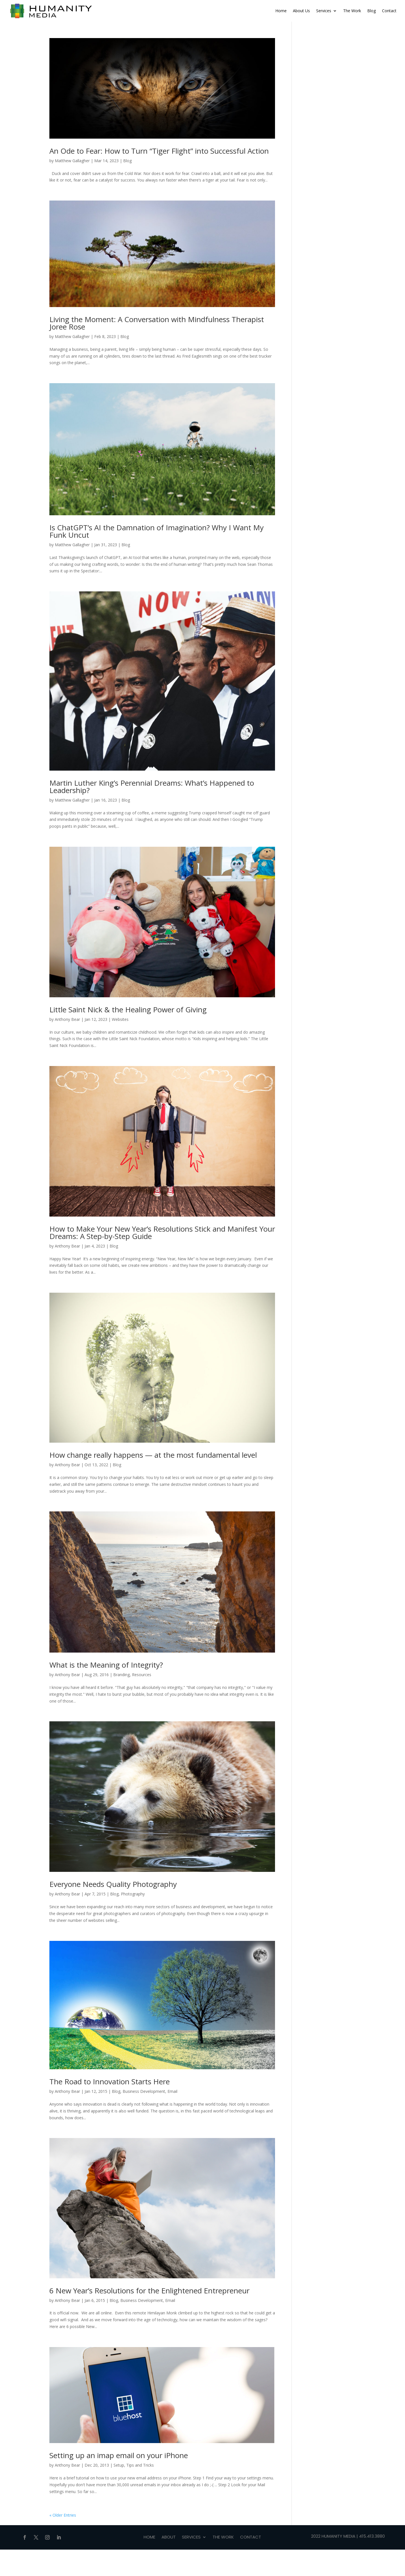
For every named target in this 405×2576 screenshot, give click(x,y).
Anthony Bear (67, 1019)
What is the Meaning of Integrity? (106, 1665)
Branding (121, 1674)
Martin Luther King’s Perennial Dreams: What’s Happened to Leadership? (151, 786)
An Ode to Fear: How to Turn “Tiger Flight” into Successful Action (159, 151)
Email (172, 2091)
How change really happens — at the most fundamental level (153, 1455)
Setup (119, 2465)
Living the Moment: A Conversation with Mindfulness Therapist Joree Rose (156, 323)
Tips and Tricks (140, 2465)
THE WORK (223, 2537)
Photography (133, 1894)
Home (281, 10)
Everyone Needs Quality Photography (113, 1884)
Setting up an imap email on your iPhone (118, 2455)
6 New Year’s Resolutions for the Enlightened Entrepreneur (149, 2290)
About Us (301, 10)
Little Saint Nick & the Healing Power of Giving (128, 1009)
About (168, 2537)
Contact (389, 10)
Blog (371, 10)
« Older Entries (62, 2515)
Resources (141, 1674)
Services (323, 10)
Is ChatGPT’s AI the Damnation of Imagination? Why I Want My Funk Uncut (156, 531)
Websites (120, 1019)
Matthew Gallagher (72, 160)
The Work (352, 10)
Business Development (144, 2091)
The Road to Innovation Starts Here (109, 2081)
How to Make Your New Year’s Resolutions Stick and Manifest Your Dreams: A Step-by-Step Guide (162, 1232)
